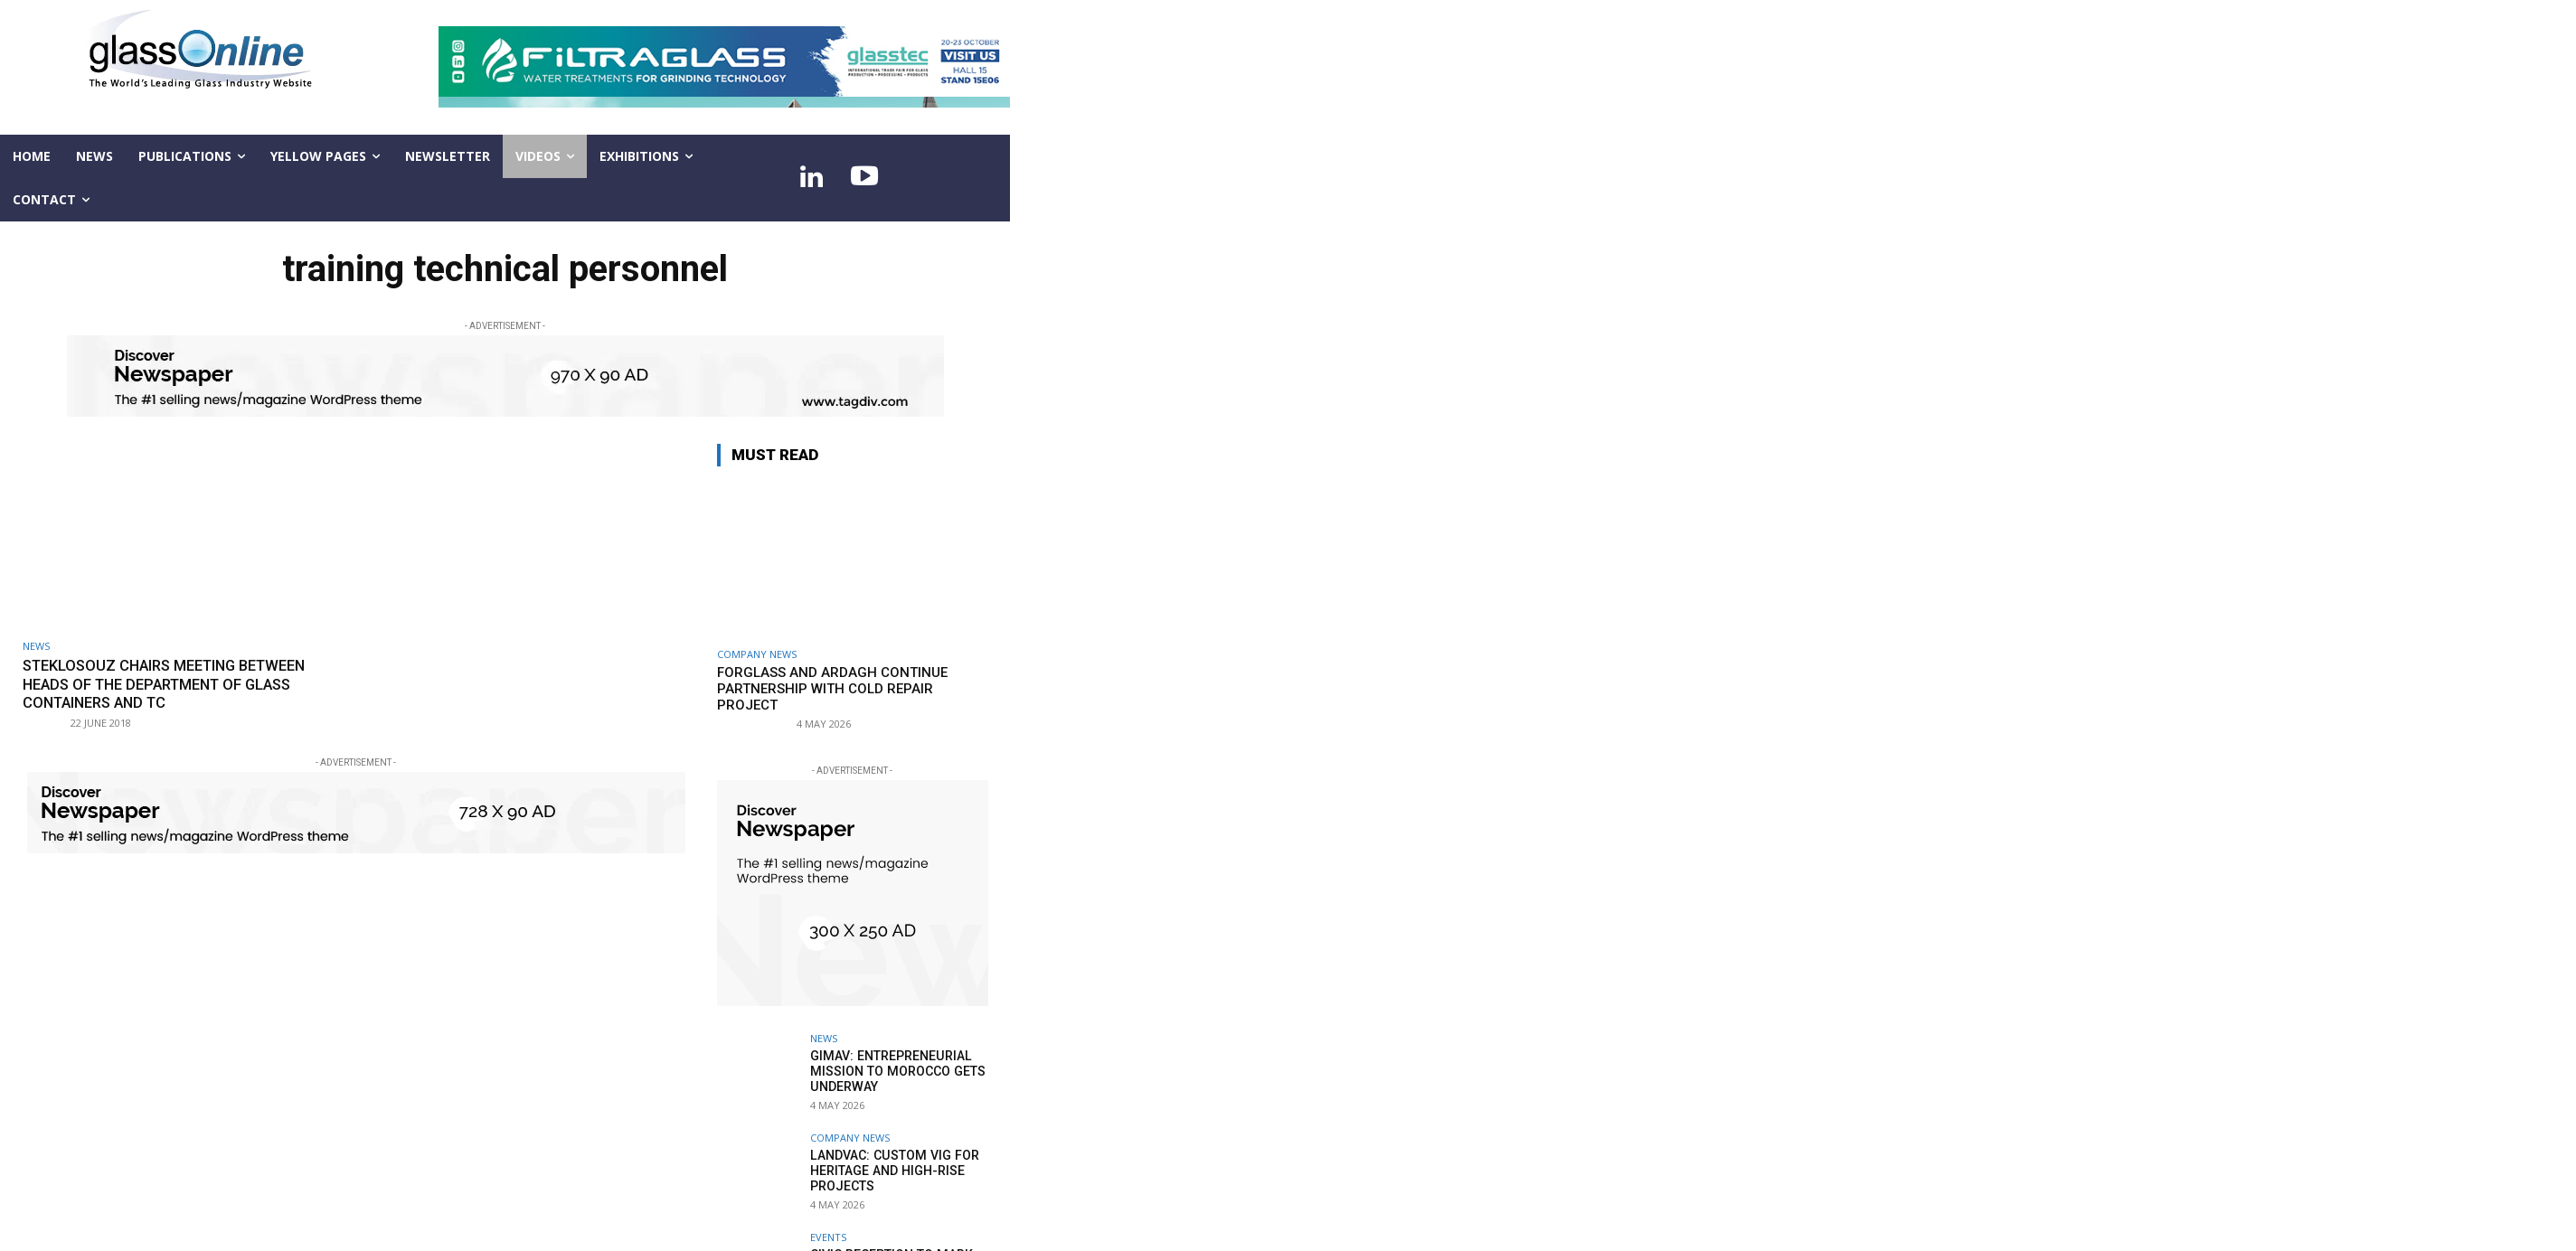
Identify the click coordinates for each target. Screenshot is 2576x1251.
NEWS (36, 646)
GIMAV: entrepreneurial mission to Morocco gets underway (895, 1071)
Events (828, 1237)
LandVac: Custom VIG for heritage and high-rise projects (892, 1170)
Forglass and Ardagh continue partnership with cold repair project (832, 688)
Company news (757, 654)
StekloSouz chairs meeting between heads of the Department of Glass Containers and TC (174, 683)
